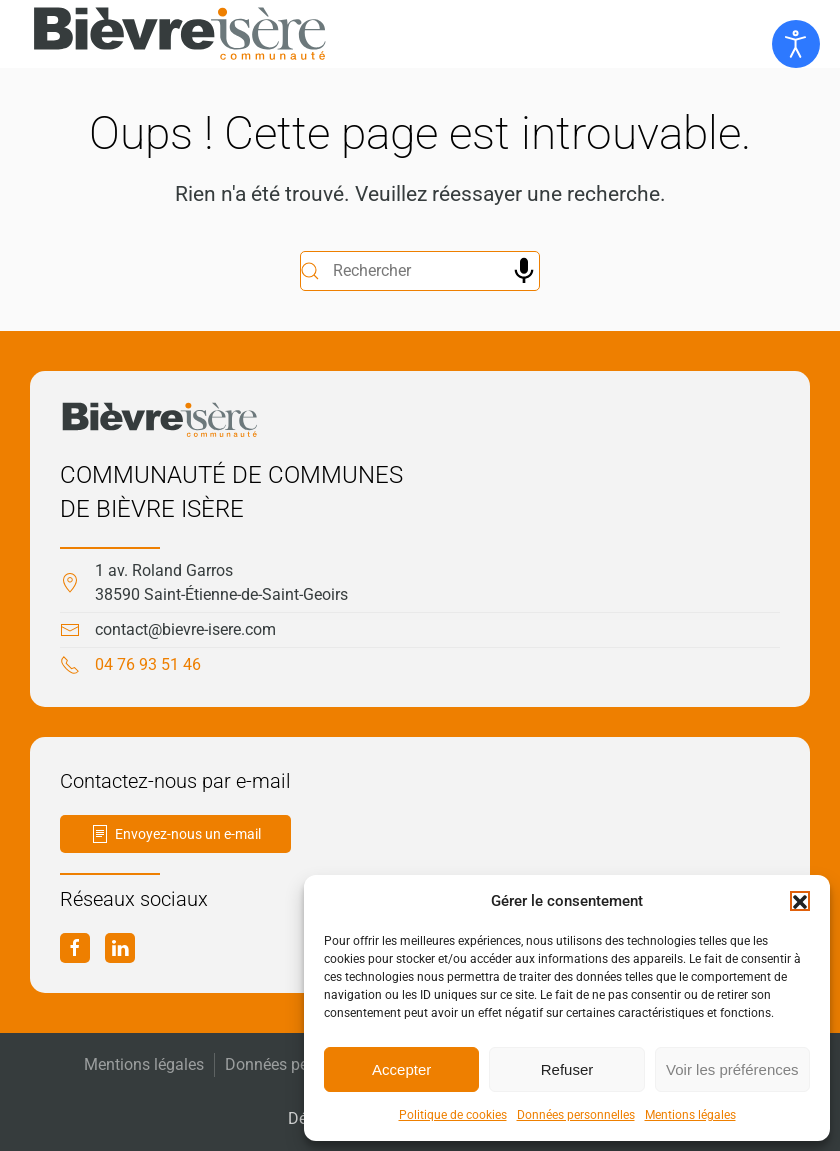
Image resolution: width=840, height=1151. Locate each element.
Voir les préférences (732, 1069)
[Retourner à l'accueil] (180, 34)
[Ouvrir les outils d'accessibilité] (796, 44)
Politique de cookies (453, 1115)
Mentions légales (690, 1115)
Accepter (401, 1069)
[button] (800, 901)
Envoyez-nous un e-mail (175, 834)
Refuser (567, 1069)
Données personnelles (576, 1115)
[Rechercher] (420, 271)
